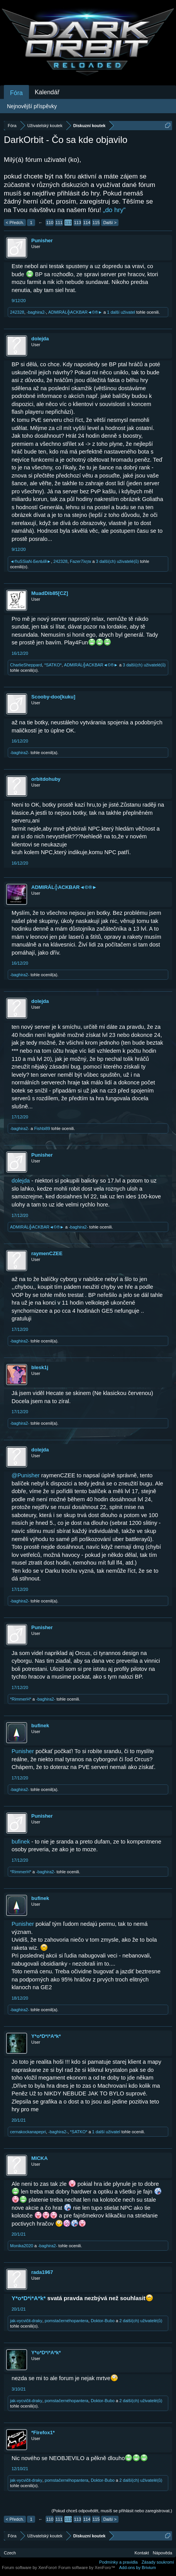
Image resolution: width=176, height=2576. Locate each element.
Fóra (16, 93)
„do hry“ (114, 210)
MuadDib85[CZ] (49, 593)
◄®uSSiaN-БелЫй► (30, 561)
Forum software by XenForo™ (86, 2567)
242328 (17, 312)
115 (96, 222)
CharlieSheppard (26, 665)
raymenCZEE (47, 1253)
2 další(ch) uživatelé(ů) (140, 2320)
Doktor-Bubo (103, 2320)
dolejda (40, 339)
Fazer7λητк (80, 561)
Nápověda (162, 2553)
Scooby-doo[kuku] (53, 697)
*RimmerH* (20, 1699)
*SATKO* (53, 665)
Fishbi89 (42, 1128)
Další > (110, 222)
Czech (10, 2553)
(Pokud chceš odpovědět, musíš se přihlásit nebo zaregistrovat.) (112, 2510)
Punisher (42, 240)
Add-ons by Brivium (137, 2567)
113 (77, 222)
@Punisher (26, 1475)
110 (49, 222)
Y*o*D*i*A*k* (46, 2036)
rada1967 (42, 2272)
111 (59, 222)
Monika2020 (21, 2245)
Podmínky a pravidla (118, 2562)
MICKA (39, 2158)
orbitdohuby (46, 779)
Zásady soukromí (158, 2562)
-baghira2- (36, 312)
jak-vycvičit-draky (26, 2320)
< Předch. (15, 222)
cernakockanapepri (28, 2131)
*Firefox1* (43, 2432)
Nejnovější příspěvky (32, 106)
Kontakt (142, 2553)
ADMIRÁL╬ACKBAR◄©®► (75, 312)
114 (86, 222)
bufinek (40, 1725)
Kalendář (47, 92)
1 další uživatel (121, 312)
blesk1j (39, 1367)
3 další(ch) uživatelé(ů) (117, 561)
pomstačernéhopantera (66, 2320)
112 (68, 222)
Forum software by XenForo (30, 2567)
